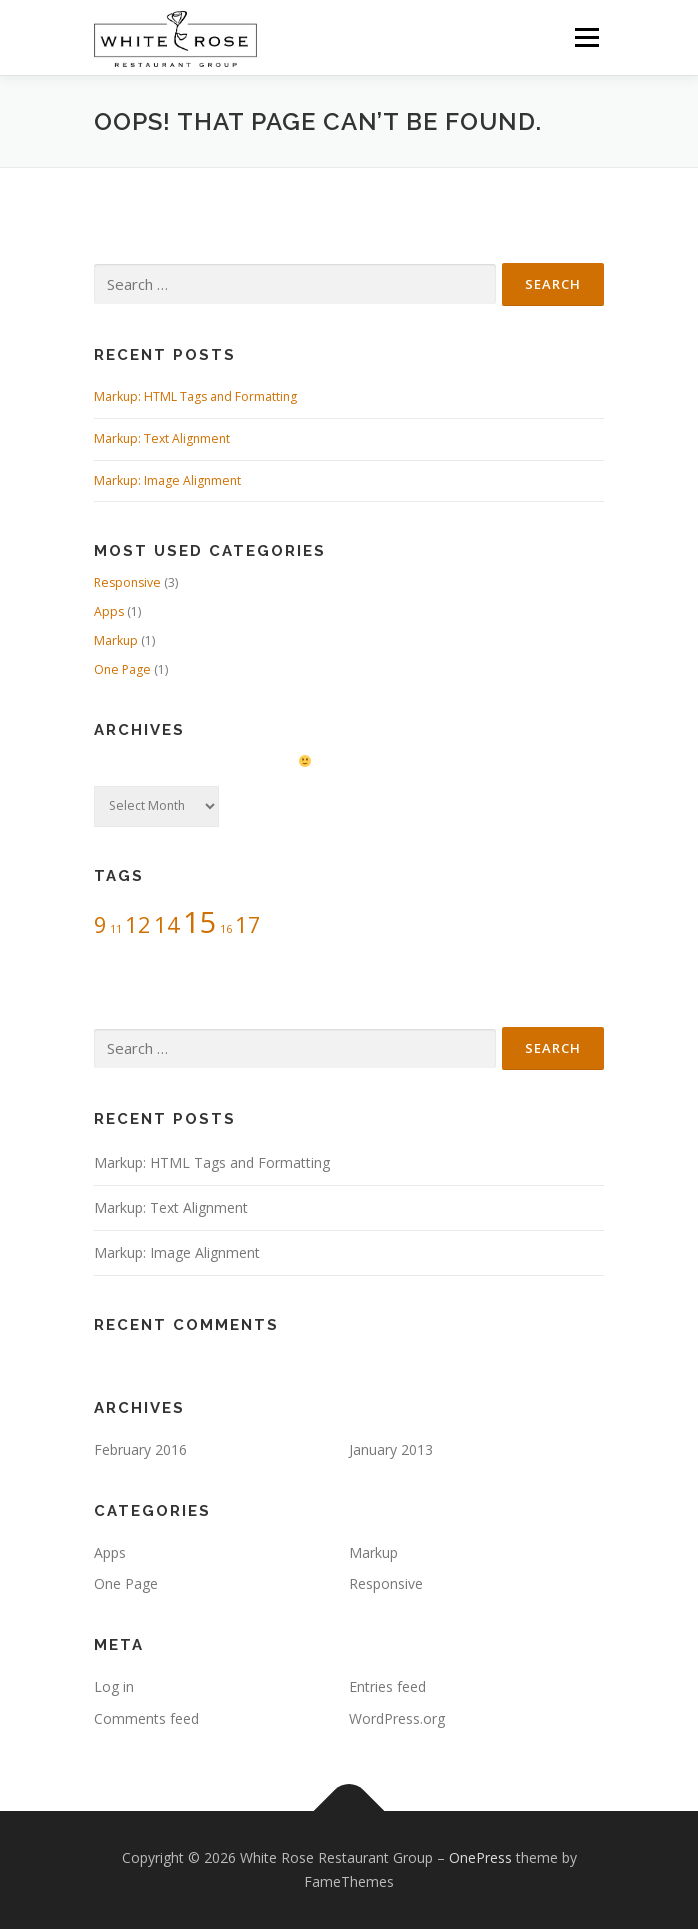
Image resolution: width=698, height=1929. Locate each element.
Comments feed (146, 1718)
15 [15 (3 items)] (200, 922)
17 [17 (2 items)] (248, 924)
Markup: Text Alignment (162, 438)
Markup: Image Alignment (167, 480)
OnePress (480, 1857)
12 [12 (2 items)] (138, 924)
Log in (114, 1686)
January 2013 (391, 1449)
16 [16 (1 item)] (226, 929)
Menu (585, 37)
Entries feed (387, 1686)
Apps (109, 611)
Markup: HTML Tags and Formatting (195, 396)
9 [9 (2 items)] (100, 924)
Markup (116, 640)
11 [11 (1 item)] (116, 929)
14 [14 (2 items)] (167, 924)
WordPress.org (397, 1718)
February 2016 (140, 1449)
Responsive (127, 582)
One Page (122, 669)
